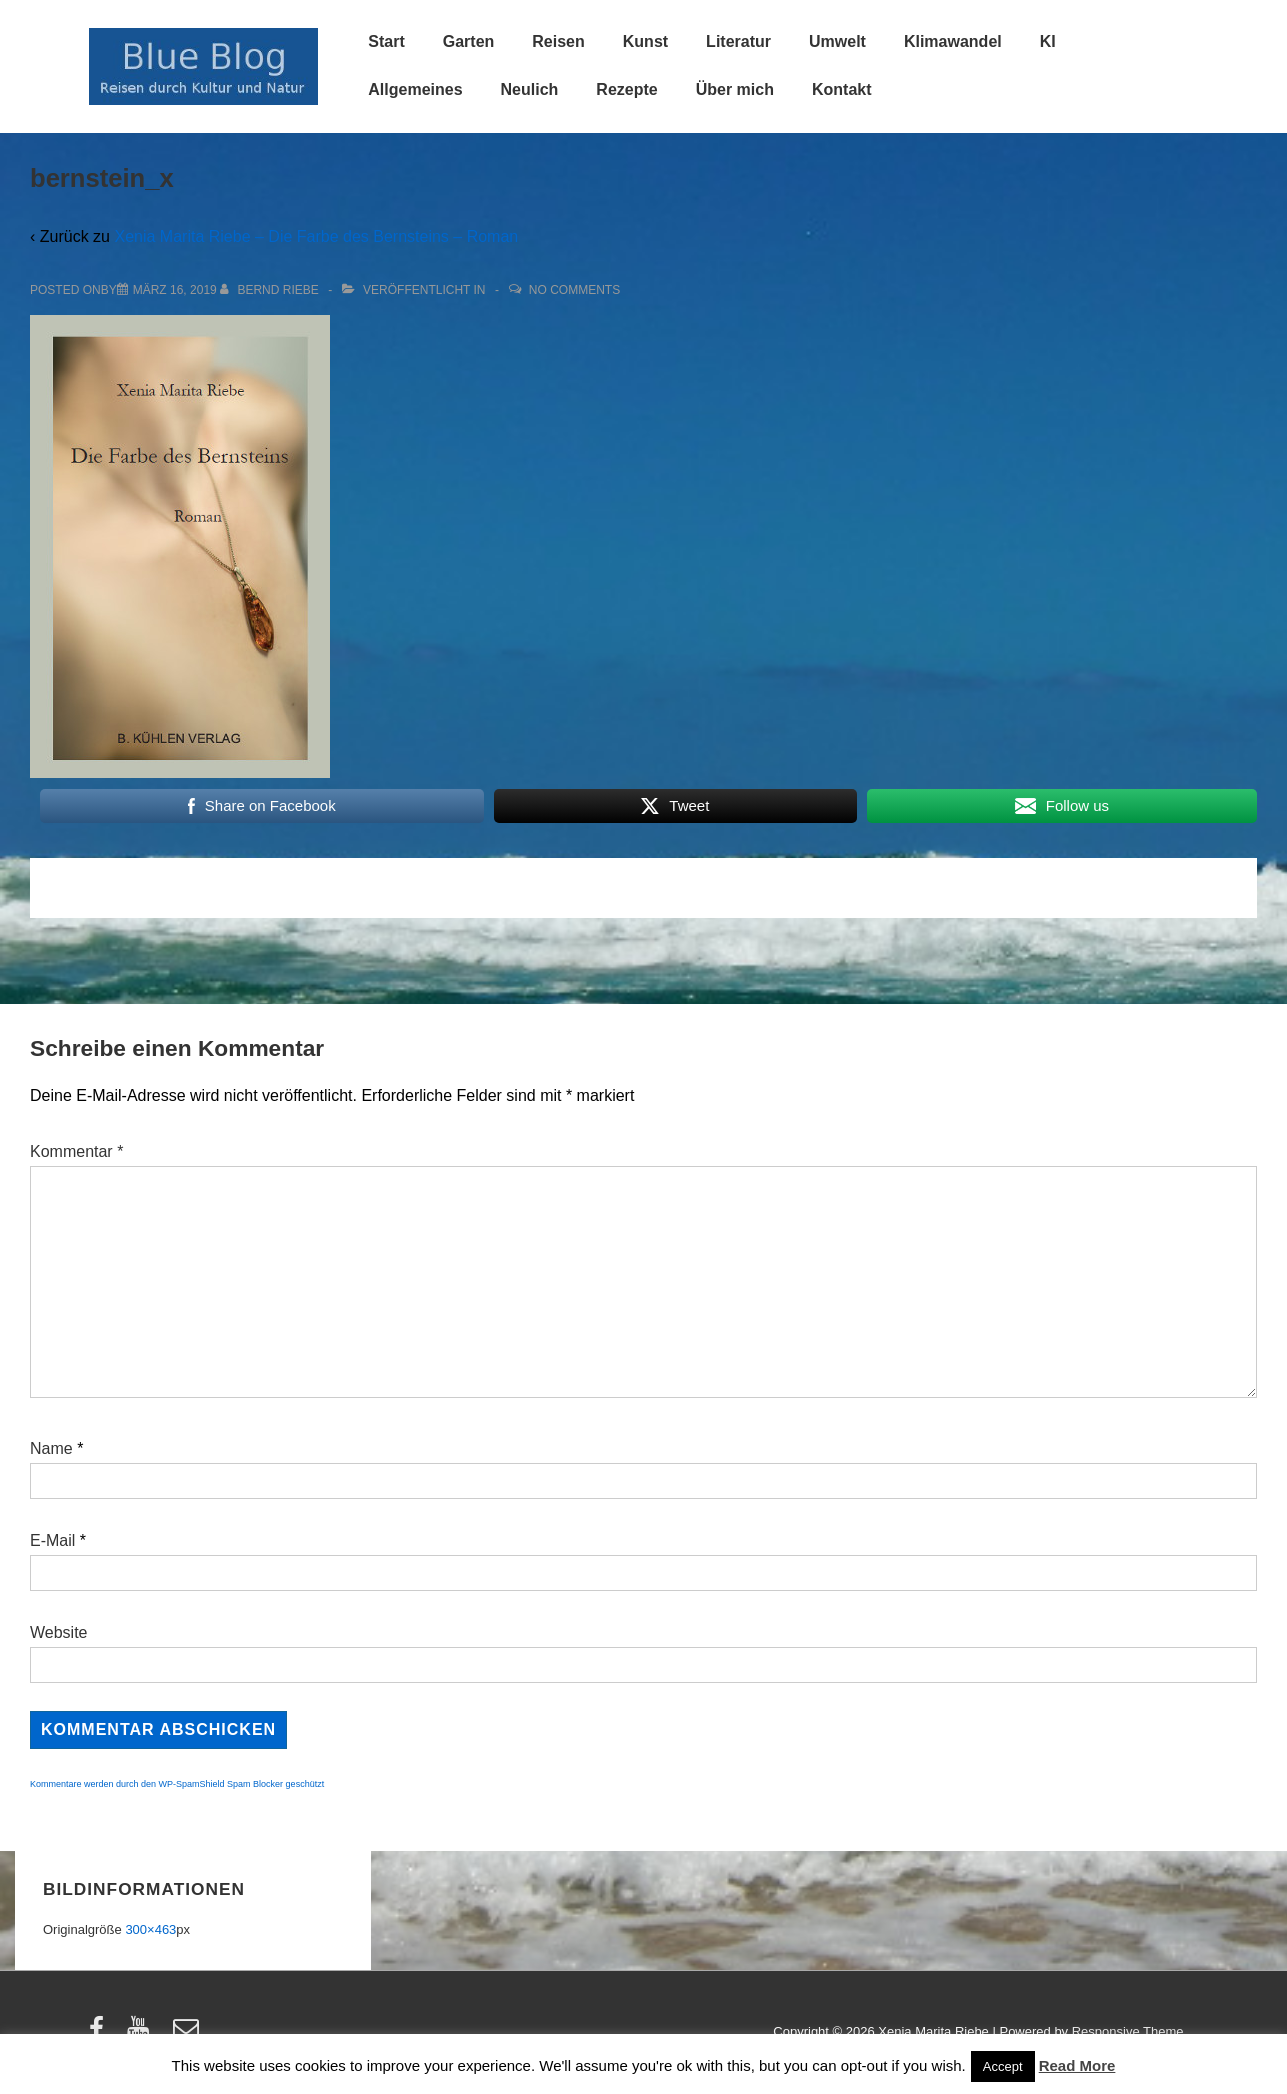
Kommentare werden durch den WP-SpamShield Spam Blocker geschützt (177, 1784)
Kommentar (76, 1151)
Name (51, 1448)
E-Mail (52, 1540)
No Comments (574, 290)
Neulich (530, 89)
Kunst (645, 41)
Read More (1077, 2065)
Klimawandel (953, 41)
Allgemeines (415, 89)
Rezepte (626, 89)
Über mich (735, 89)
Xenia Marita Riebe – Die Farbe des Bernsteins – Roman (316, 236)
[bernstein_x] (175, 290)
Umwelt (837, 41)
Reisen (558, 41)
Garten (469, 41)
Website (59, 1632)
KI (1048, 41)
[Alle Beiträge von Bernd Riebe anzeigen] (271, 290)
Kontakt (842, 89)
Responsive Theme (1128, 2031)
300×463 (150, 1929)
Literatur (738, 41)
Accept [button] (1003, 2066)
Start (386, 41)
